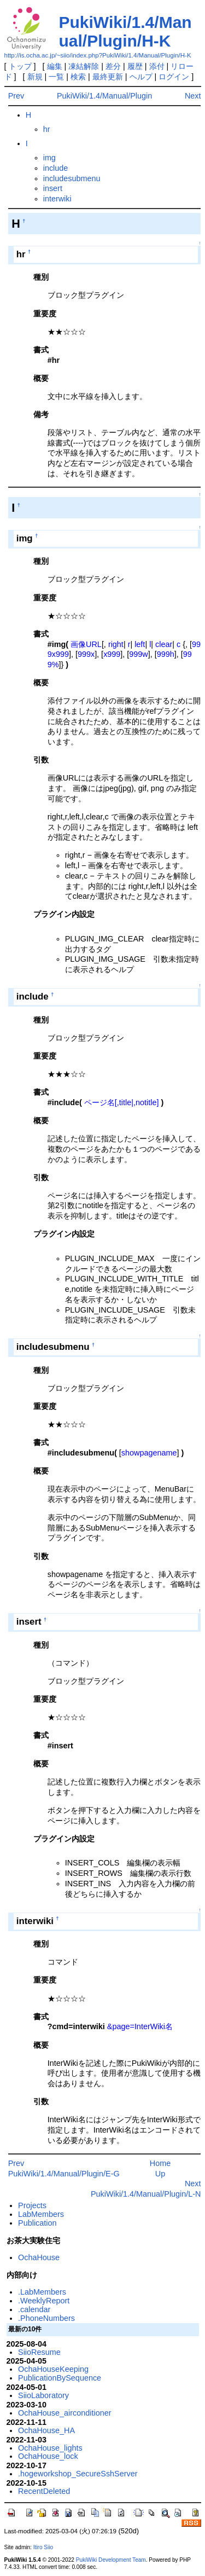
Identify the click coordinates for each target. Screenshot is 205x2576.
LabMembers (41, 2214)
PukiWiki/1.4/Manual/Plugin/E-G (64, 2173)
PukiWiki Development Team (111, 2560)
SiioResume (39, 2352)
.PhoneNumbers (46, 2318)
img (49, 157)
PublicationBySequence (59, 2377)
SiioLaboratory (43, 2395)
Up (160, 2173)
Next (193, 95)
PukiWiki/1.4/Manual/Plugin (104, 95)
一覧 (56, 76)
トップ (20, 66)
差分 (113, 66)
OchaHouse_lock (48, 2456)
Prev (16, 95)
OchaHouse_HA (46, 2430)
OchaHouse (39, 2257)
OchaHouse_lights (50, 2448)
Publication (37, 2223)
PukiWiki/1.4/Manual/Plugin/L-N (146, 2194)
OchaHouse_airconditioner (64, 2412)
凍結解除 (83, 66)
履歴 (135, 66)
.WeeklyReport (43, 2300)
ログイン (174, 76)
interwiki (57, 198)
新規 (35, 76)
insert (52, 188)
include (55, 168)
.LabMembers (42, 2292)
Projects (32, 2205)
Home (160, 2163)
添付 (157, 66)
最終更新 (107, 76)
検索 (78, 76)
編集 (54, 66)
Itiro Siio (43, 2547)
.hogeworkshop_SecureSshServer (77, 2473)
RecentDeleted (44, 2491)
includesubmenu (72, 178)
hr (46, 129)
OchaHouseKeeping (53, 2369)
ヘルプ (141, 76)
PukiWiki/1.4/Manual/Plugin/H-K (125, 31)
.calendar (34, 2309)
